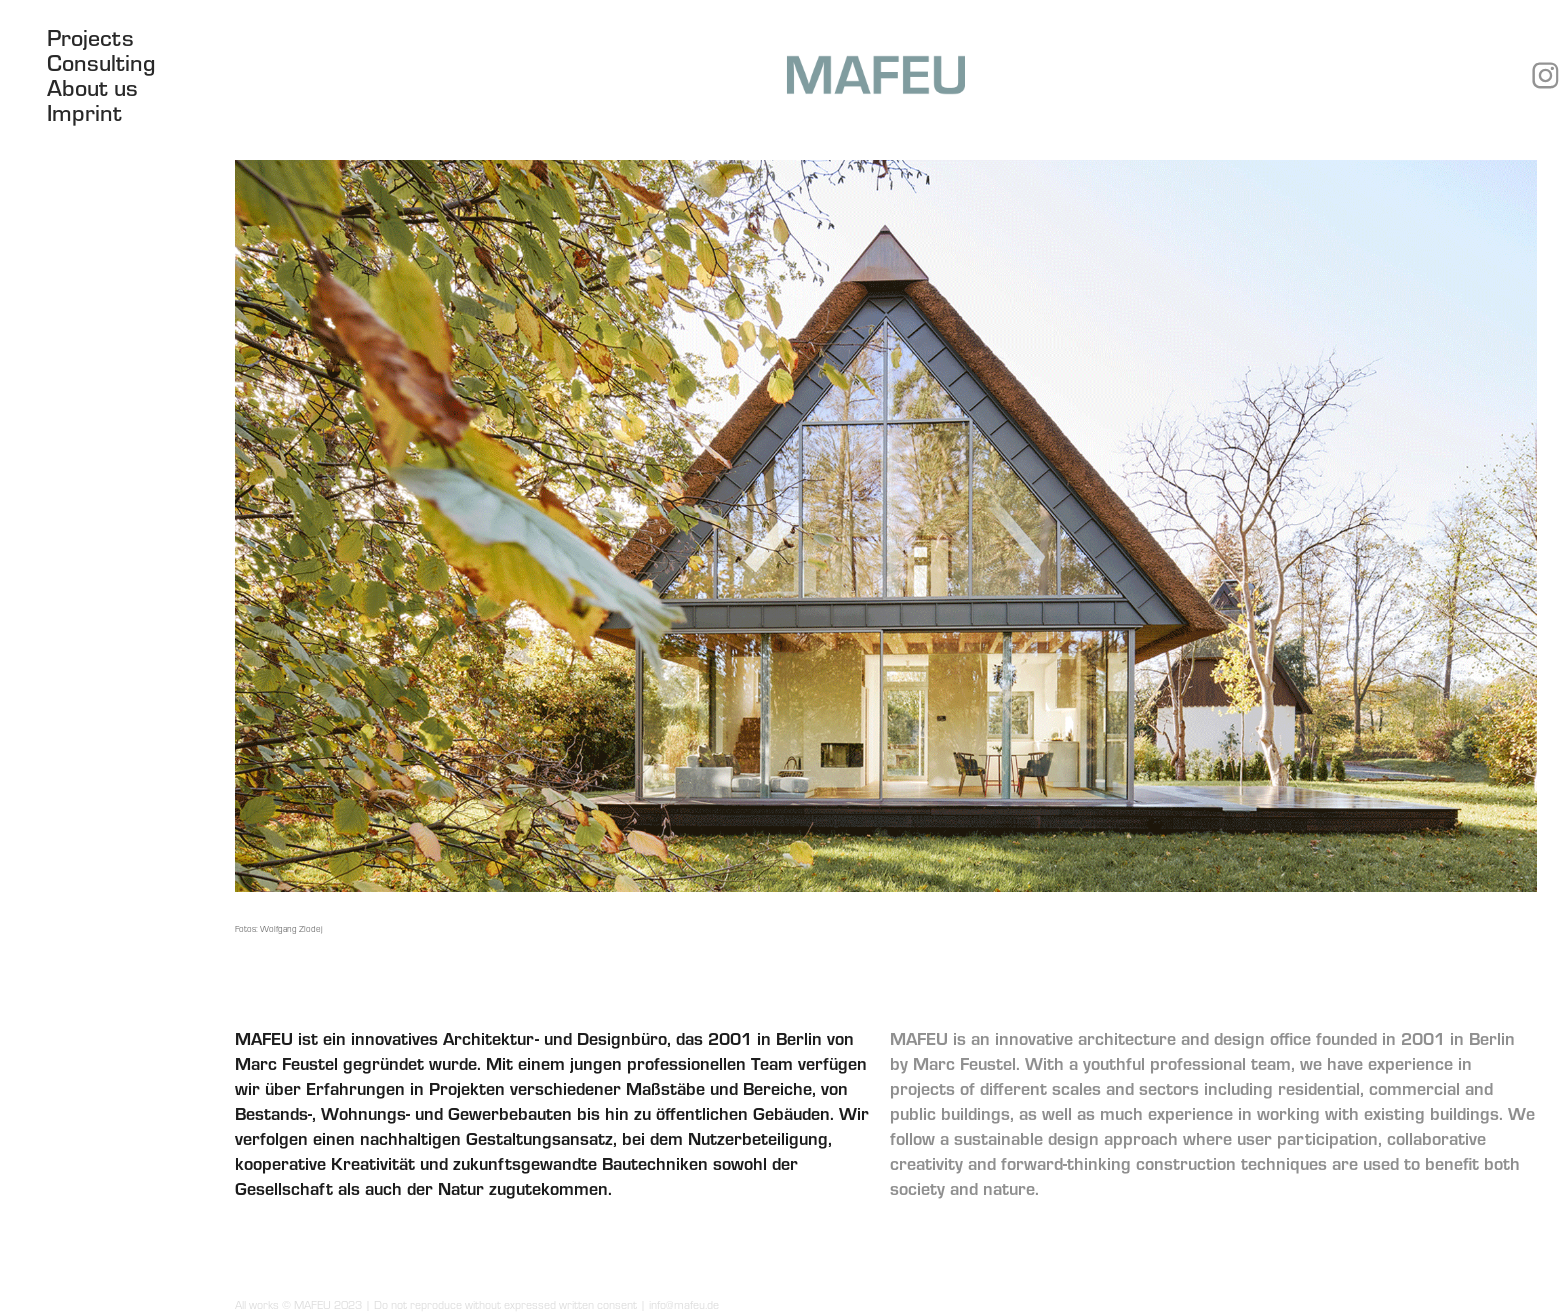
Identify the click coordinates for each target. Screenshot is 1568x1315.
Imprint (84, 112)
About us (92, 87)
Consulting (101, 62)
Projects (90, 37)
